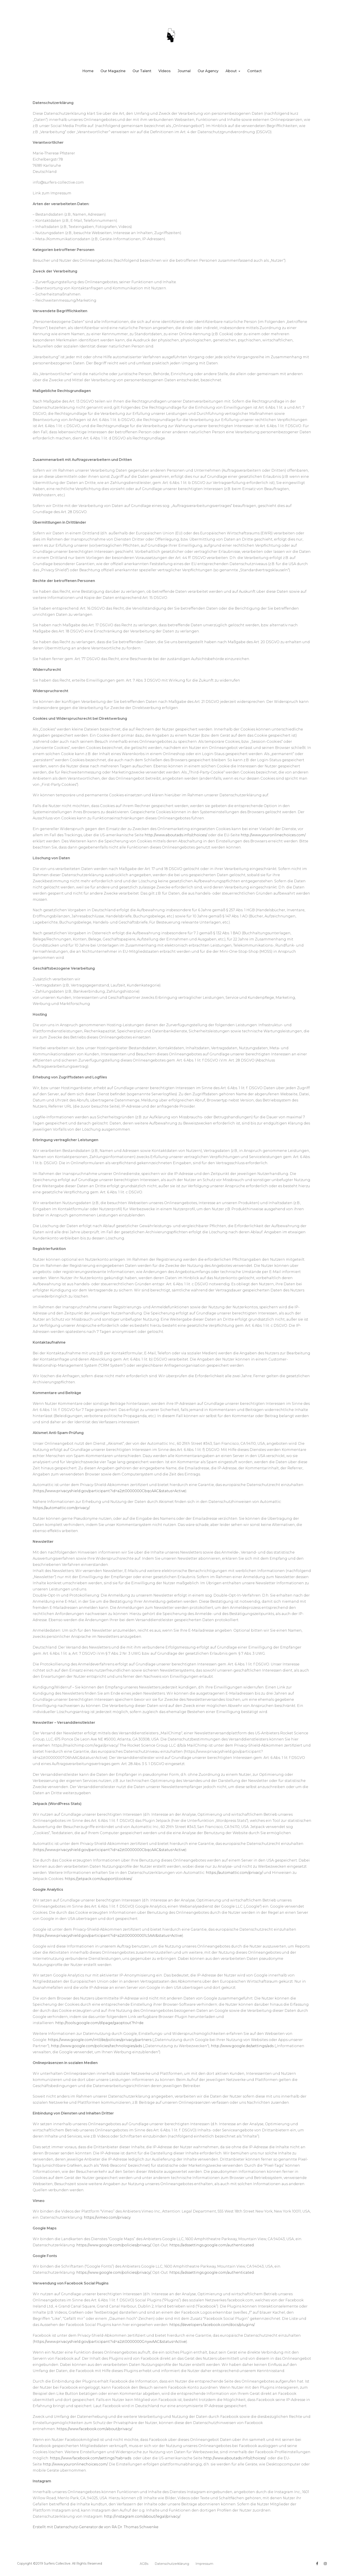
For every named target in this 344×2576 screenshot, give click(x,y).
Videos (164, 71)
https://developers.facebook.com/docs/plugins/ (211, 2325)
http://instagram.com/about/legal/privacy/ (142, 2516)
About (232, 71)
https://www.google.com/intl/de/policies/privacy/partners (99, 2040)
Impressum (204, 2564)
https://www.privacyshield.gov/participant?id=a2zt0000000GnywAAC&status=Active (110, 2342)
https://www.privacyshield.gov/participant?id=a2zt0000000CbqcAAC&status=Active (109, 1491)
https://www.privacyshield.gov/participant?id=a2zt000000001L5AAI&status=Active (108, 1935)
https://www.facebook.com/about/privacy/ (94, 2429)
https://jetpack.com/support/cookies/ (98, 1879)
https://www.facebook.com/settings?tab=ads (90, 2458)
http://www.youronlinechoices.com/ (273, 835)
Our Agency (208, 71)
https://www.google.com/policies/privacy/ (113, 2245)
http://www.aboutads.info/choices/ (176, 835)
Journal (184, 71)
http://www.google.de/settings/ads (242, 2046)
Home (87, 71)
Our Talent (142, 71)
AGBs (144, 2564)
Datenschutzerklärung (172, 2564)
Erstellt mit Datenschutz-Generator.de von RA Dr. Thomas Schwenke (95, 2527)
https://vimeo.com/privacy (107, 2217)
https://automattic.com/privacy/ (61, 1508)
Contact (254, 71)
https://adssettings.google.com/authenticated (211, 2245)
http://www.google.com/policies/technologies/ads (96, 2046)
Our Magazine (112, 71)
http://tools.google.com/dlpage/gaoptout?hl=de (99, 2023)
